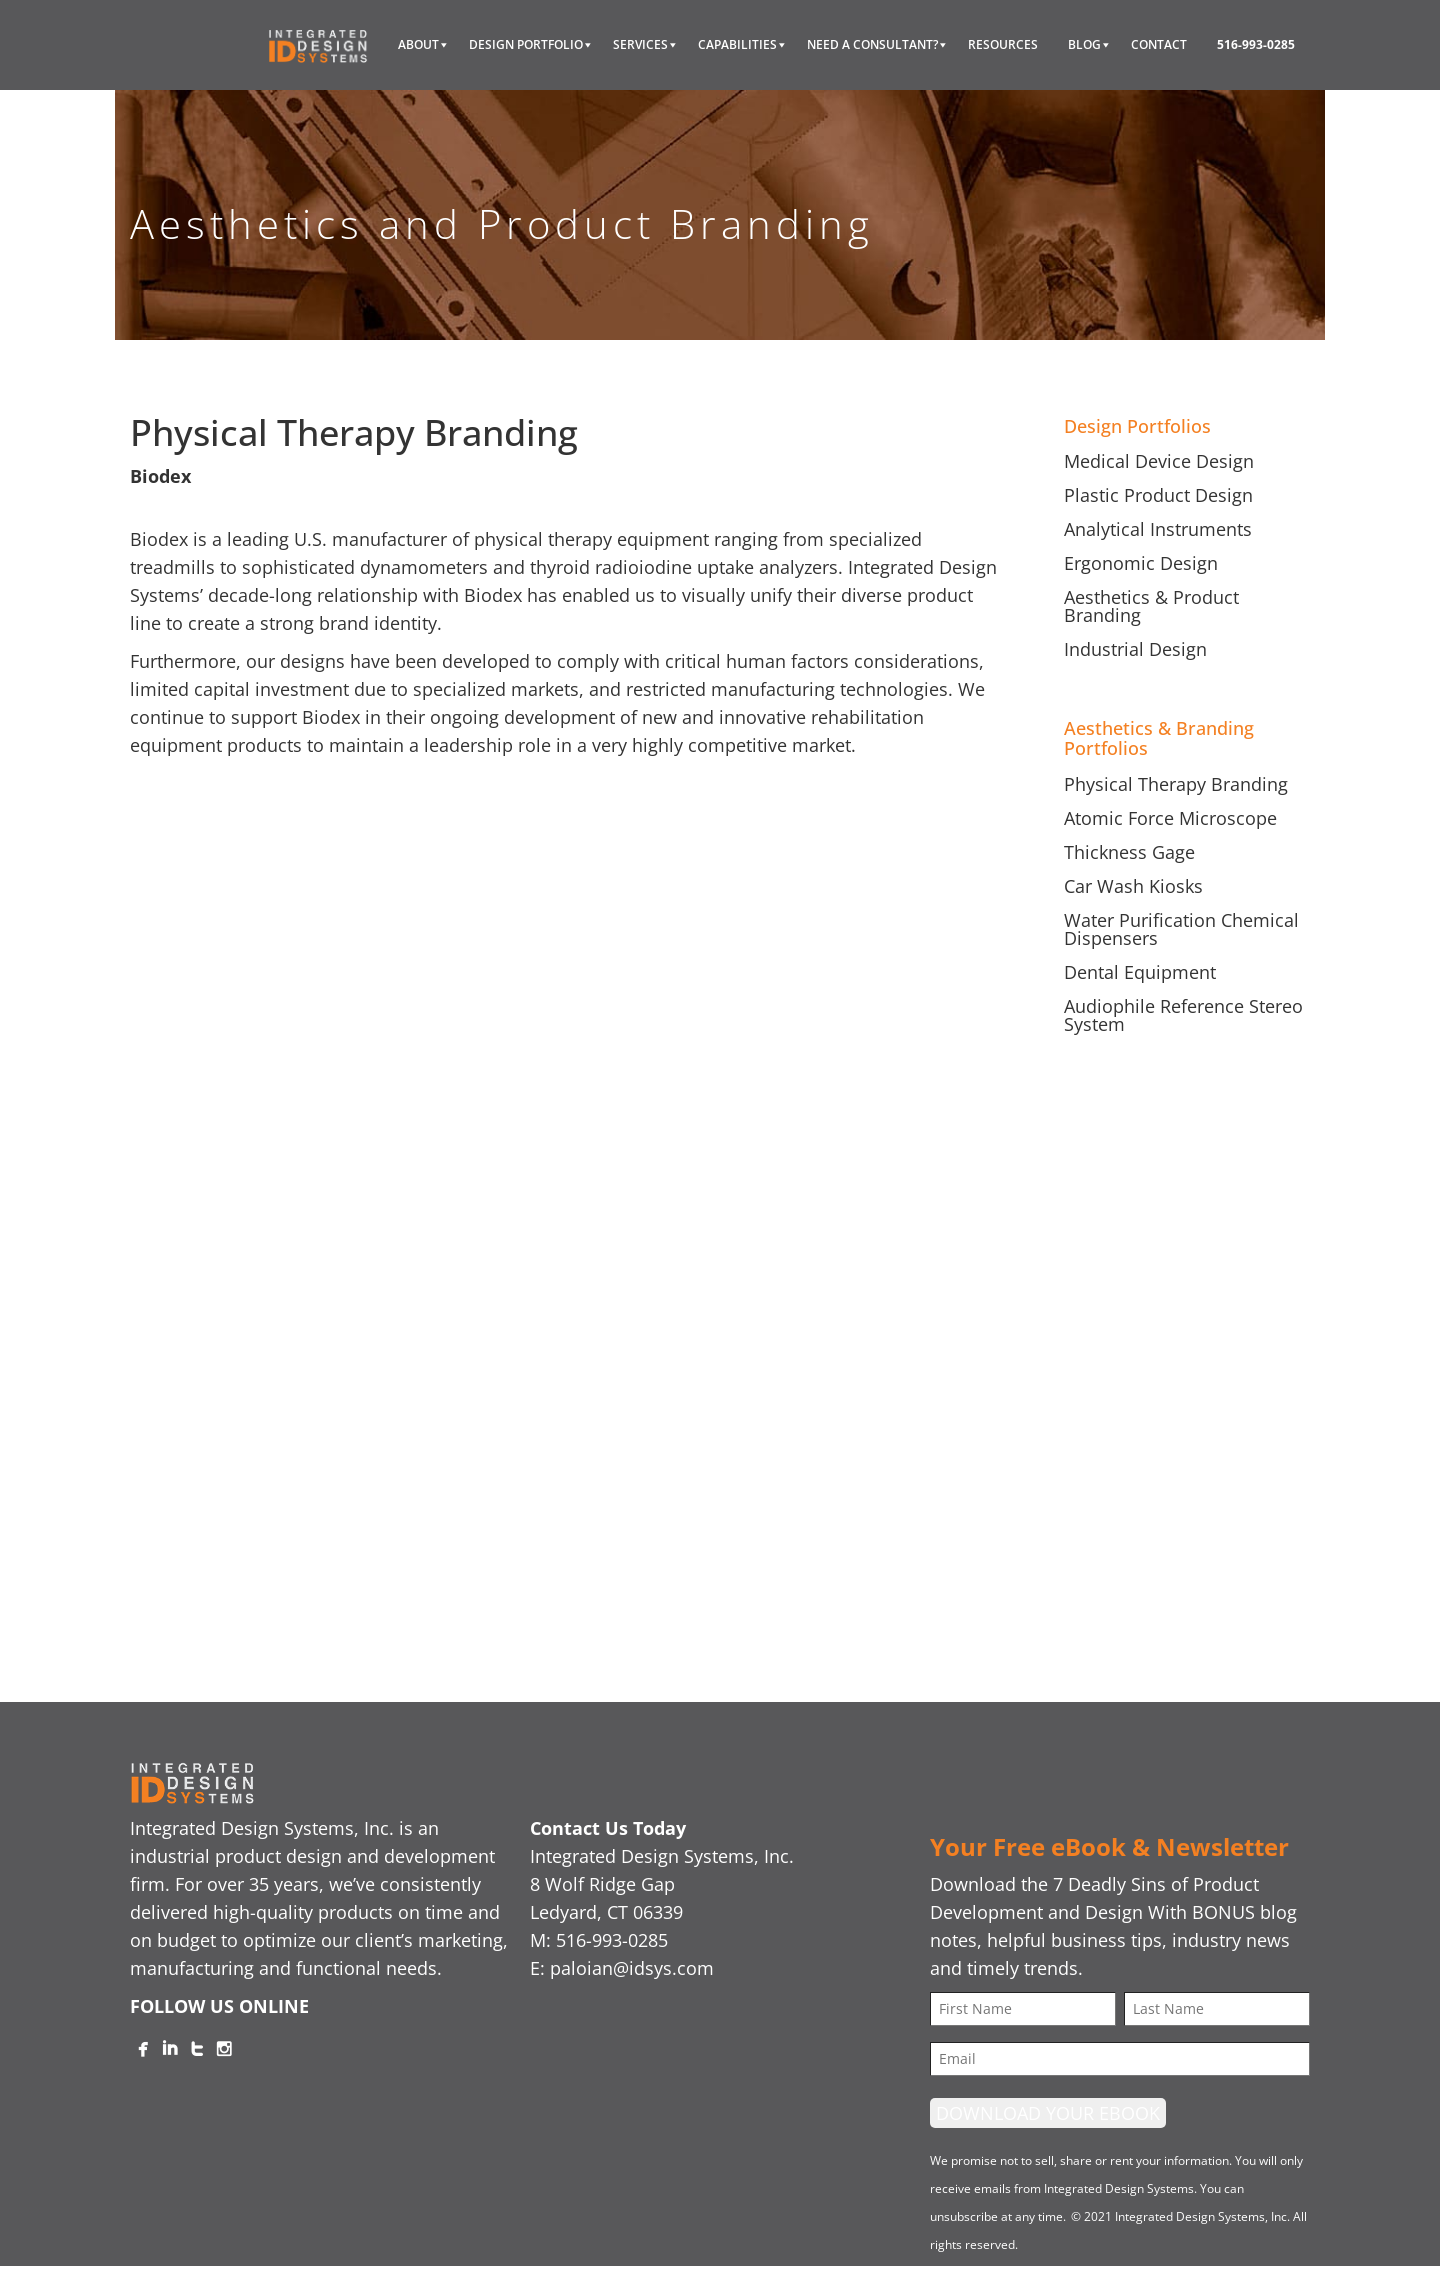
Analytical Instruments (1158, 529)
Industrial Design (1135, 649)
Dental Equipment (1140, 972)
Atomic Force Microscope (1170, 818)
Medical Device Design (1159, 461)
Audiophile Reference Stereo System (1183, 1015)
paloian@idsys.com (632, 1968)
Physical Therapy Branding (1176, 784)
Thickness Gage (1129, 852)
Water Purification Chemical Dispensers (1181, 929)
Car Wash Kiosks (1133, 886)
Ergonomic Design (1141, 563)
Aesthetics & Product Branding (1151, 606)
